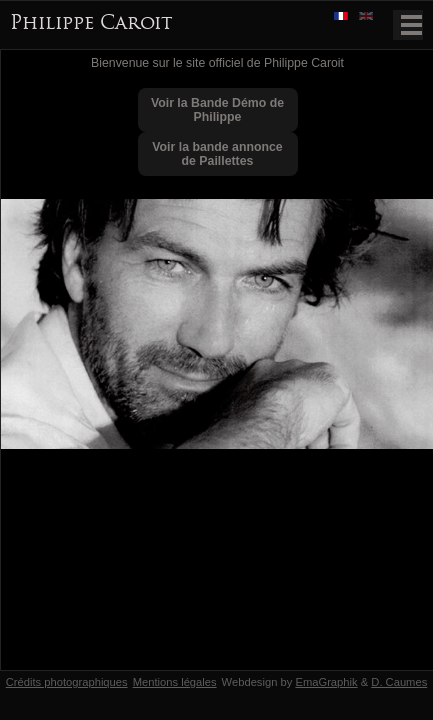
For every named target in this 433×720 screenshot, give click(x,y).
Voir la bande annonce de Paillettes (217, 154)
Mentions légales (175, 682)
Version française (343, 17)
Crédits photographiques (67, 682)
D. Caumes (399, 682)
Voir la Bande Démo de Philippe (217, 110)
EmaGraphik (326, 682)
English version (368, 17)
